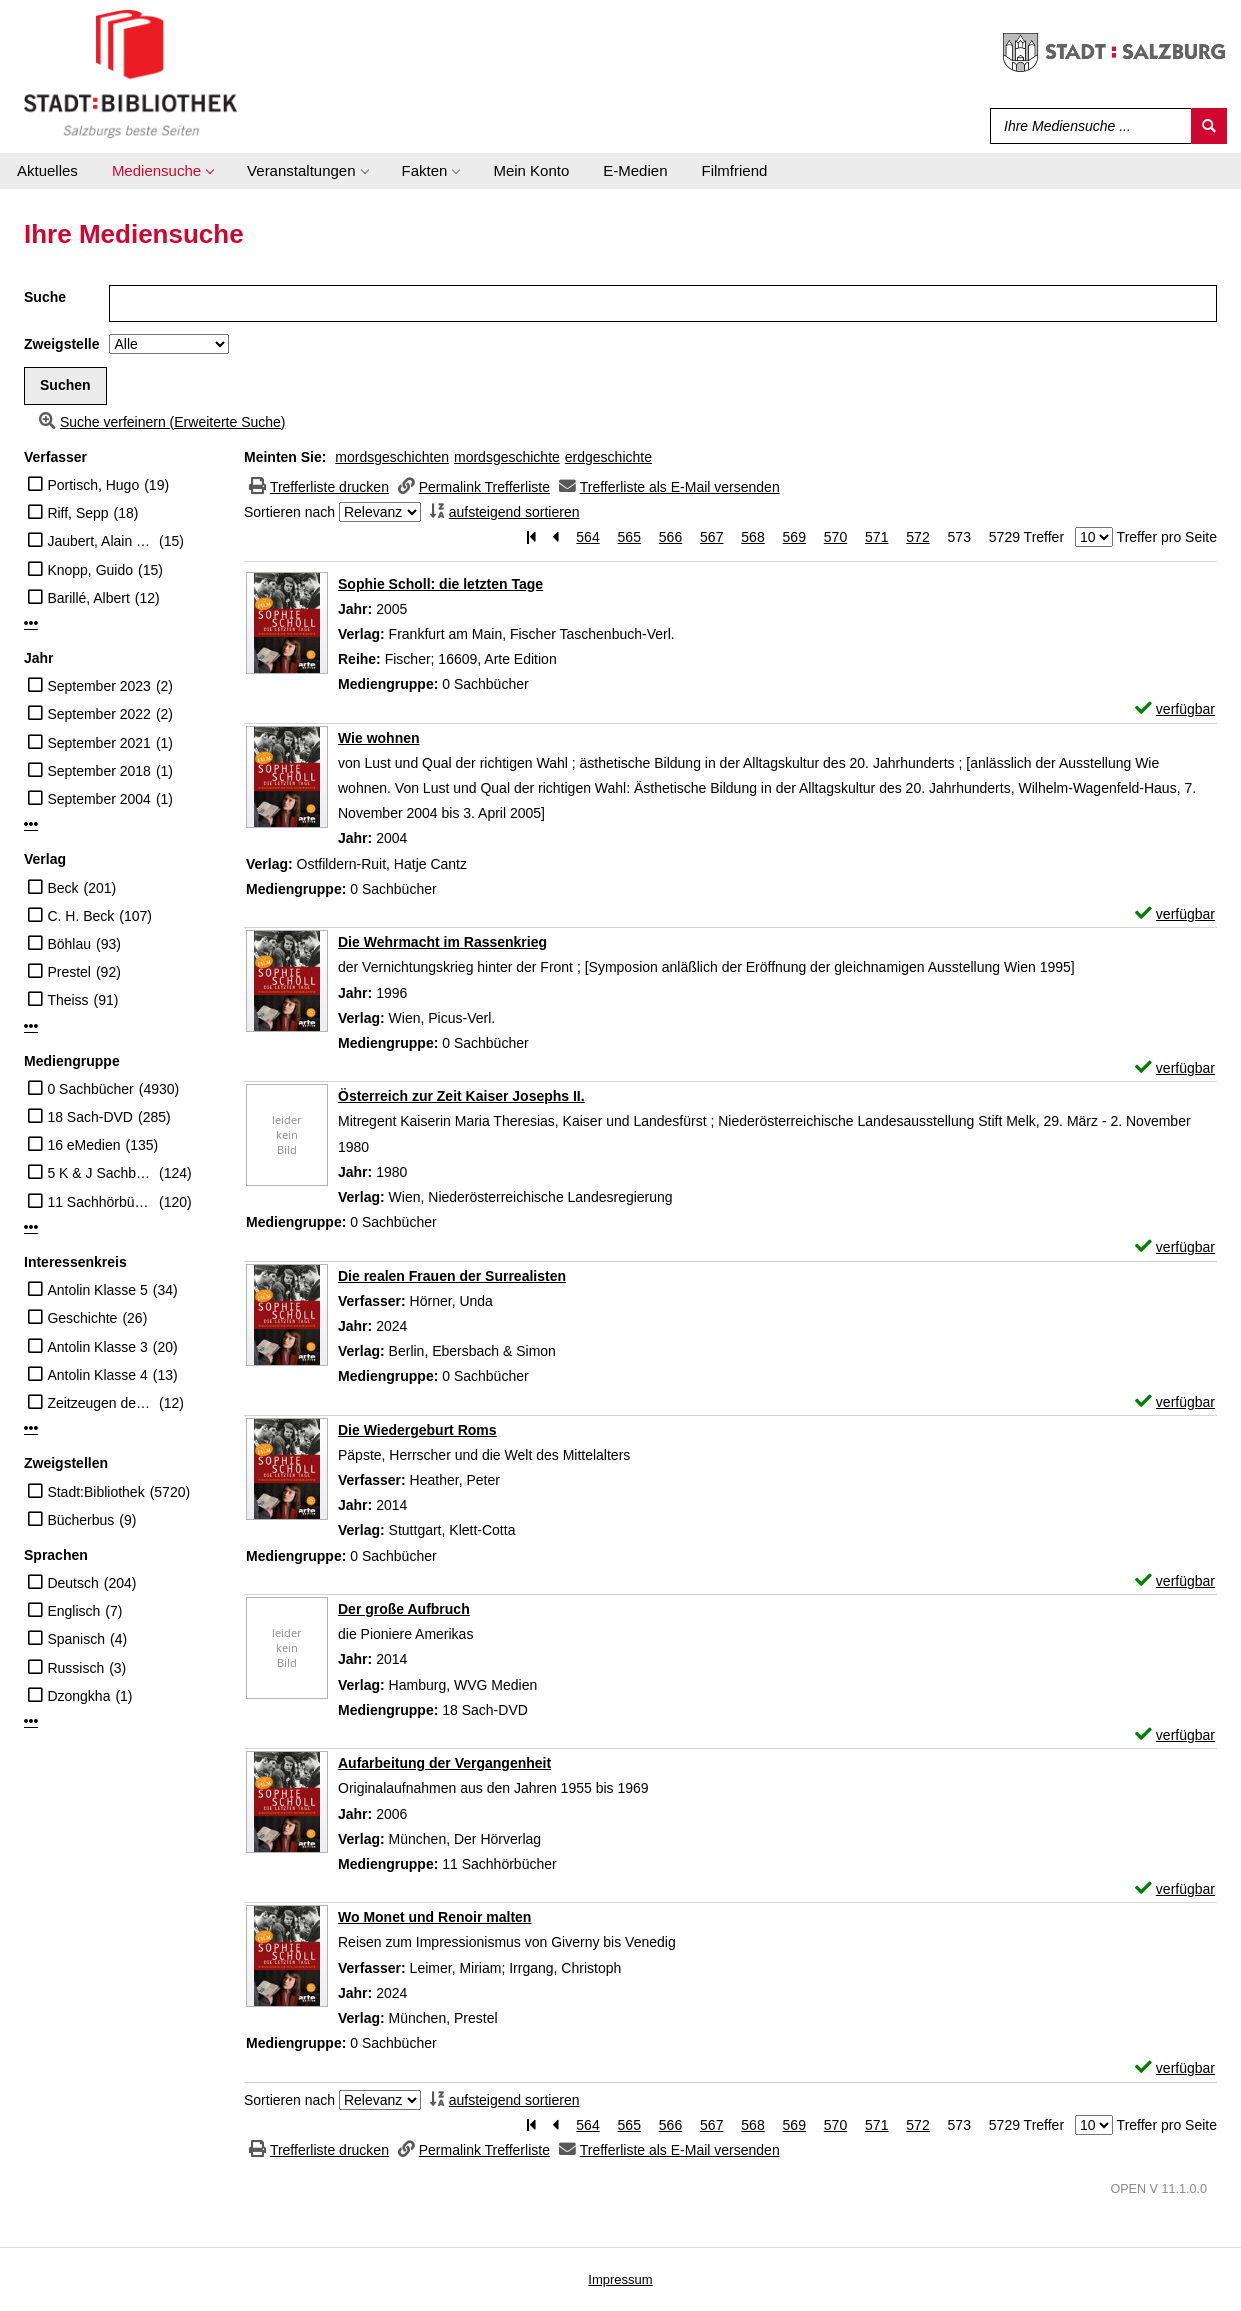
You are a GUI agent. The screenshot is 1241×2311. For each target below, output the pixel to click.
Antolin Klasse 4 (97, 1375)
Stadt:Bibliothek (95, 1492)
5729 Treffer (1026, 537)
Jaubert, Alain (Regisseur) (100, 541)
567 (711, 537)
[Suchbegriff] (1086, 126)
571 (876, 537)
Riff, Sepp (77, 513)
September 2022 (99, 714)
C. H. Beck (80, 916)
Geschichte (82, 1318)
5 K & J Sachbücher (100, 1173)
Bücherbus (80, 1520)
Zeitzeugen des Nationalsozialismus (100, 1403)
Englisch (73, 1611)
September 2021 (99, 743)
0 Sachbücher (90, 1089)
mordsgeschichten (392, 457)
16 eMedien (83, 1145)
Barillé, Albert (88, 598)
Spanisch (76, 1639)
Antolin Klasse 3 (97, 1347)
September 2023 (99, 686)
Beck (62, 888)
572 (917, 537)
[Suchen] (1209, 126)
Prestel (69, 972)
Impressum (620, 2279)
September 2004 (99, 799)
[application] (162, 171)
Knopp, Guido (90, 570)
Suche (45, 297)
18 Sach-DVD (90, 1117)
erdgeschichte (608, 457)
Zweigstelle (61, 344)
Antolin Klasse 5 (97, 1290)
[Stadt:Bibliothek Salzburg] (130, 73)
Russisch (75, 1668)
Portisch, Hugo (93, 485)
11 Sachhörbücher (100, 1202)
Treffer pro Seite (1167, 537)
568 (752, 537)
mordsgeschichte (507, 457)
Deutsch (72, 1583)
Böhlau (69, 944)
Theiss (67, 1000)
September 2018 (99, 771)
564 (587, 537)
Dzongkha (78, 1696)
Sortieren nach (289, 512)
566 (670, 537)
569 (794, 537)
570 (835, 537)
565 (629, 537)
